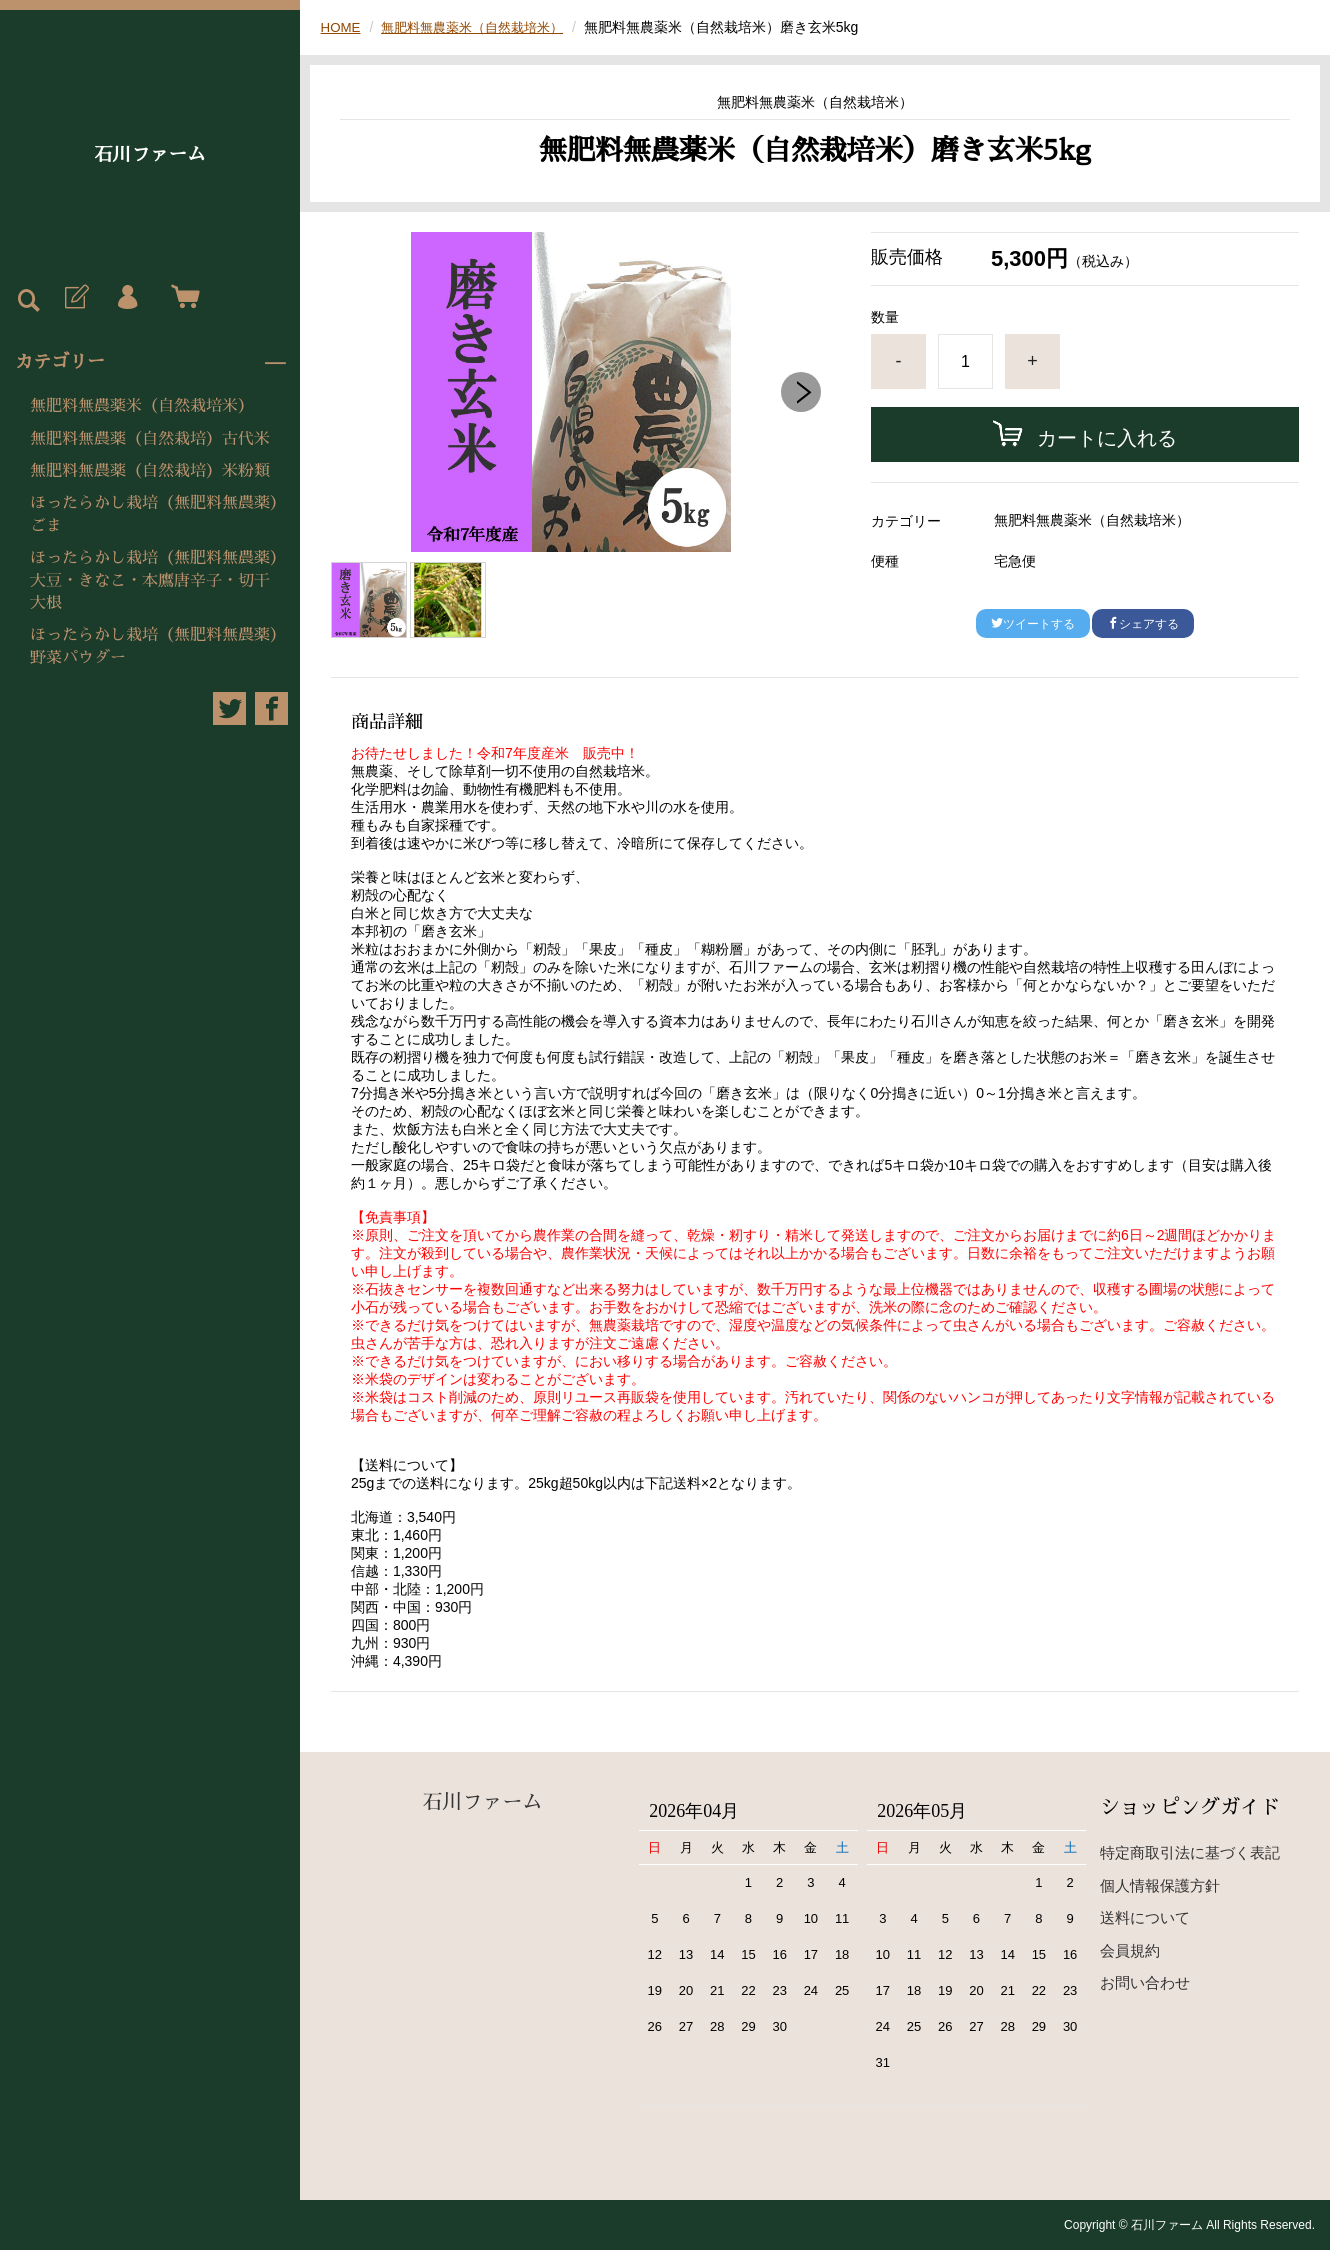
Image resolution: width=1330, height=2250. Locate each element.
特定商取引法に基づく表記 (1190, 1852)
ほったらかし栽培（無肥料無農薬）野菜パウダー (154, 646)
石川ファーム (150, 155)
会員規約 (1130, 1950)
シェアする (1143, 624)
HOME (342, 27)
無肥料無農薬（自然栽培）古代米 (150, 439)
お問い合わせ (1145, 1982)
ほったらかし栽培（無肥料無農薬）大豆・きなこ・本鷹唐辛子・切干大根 (154, 580)
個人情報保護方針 (1160, 1885)
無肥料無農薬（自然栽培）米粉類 (150, 471)
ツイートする (1033, 624)
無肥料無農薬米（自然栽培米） (142, 406)
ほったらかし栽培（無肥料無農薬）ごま (154, 514)
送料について (1145, 1917)
